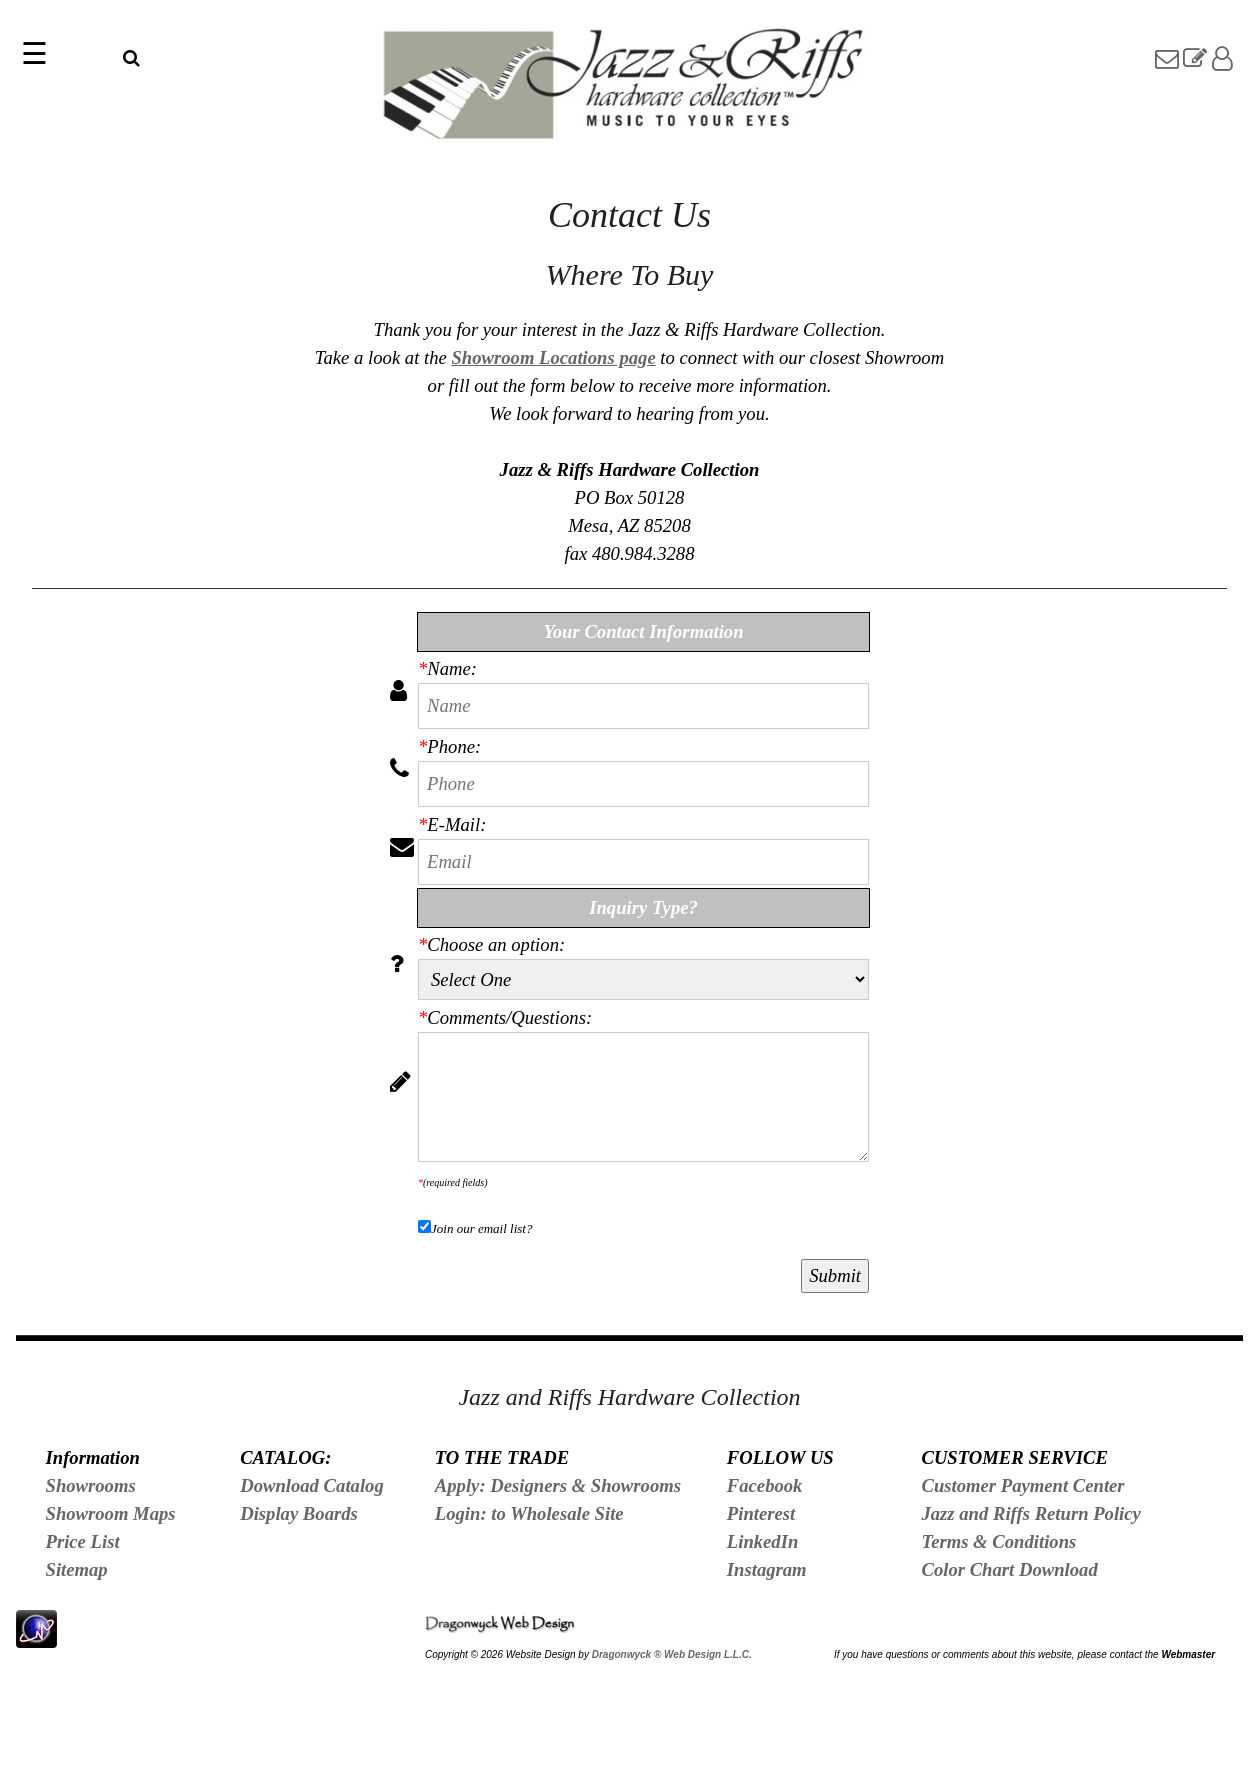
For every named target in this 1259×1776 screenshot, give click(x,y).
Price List (83, 1541)
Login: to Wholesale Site (529, 1513)
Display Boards (299, 1513)
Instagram (767, 1569)
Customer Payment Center (1022, 1485)
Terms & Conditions (998, 1541)
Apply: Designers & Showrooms (558, 1485)
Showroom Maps (111, 1513)
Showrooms (91, 1485)
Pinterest (761, 1513)
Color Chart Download (1009, 1569)
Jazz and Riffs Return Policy (1030, 1513)
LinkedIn (763, 1541)
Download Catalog (312, 1485)
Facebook (765, 1485)
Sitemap (77, 1569)
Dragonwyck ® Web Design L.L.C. (672, 1654)
